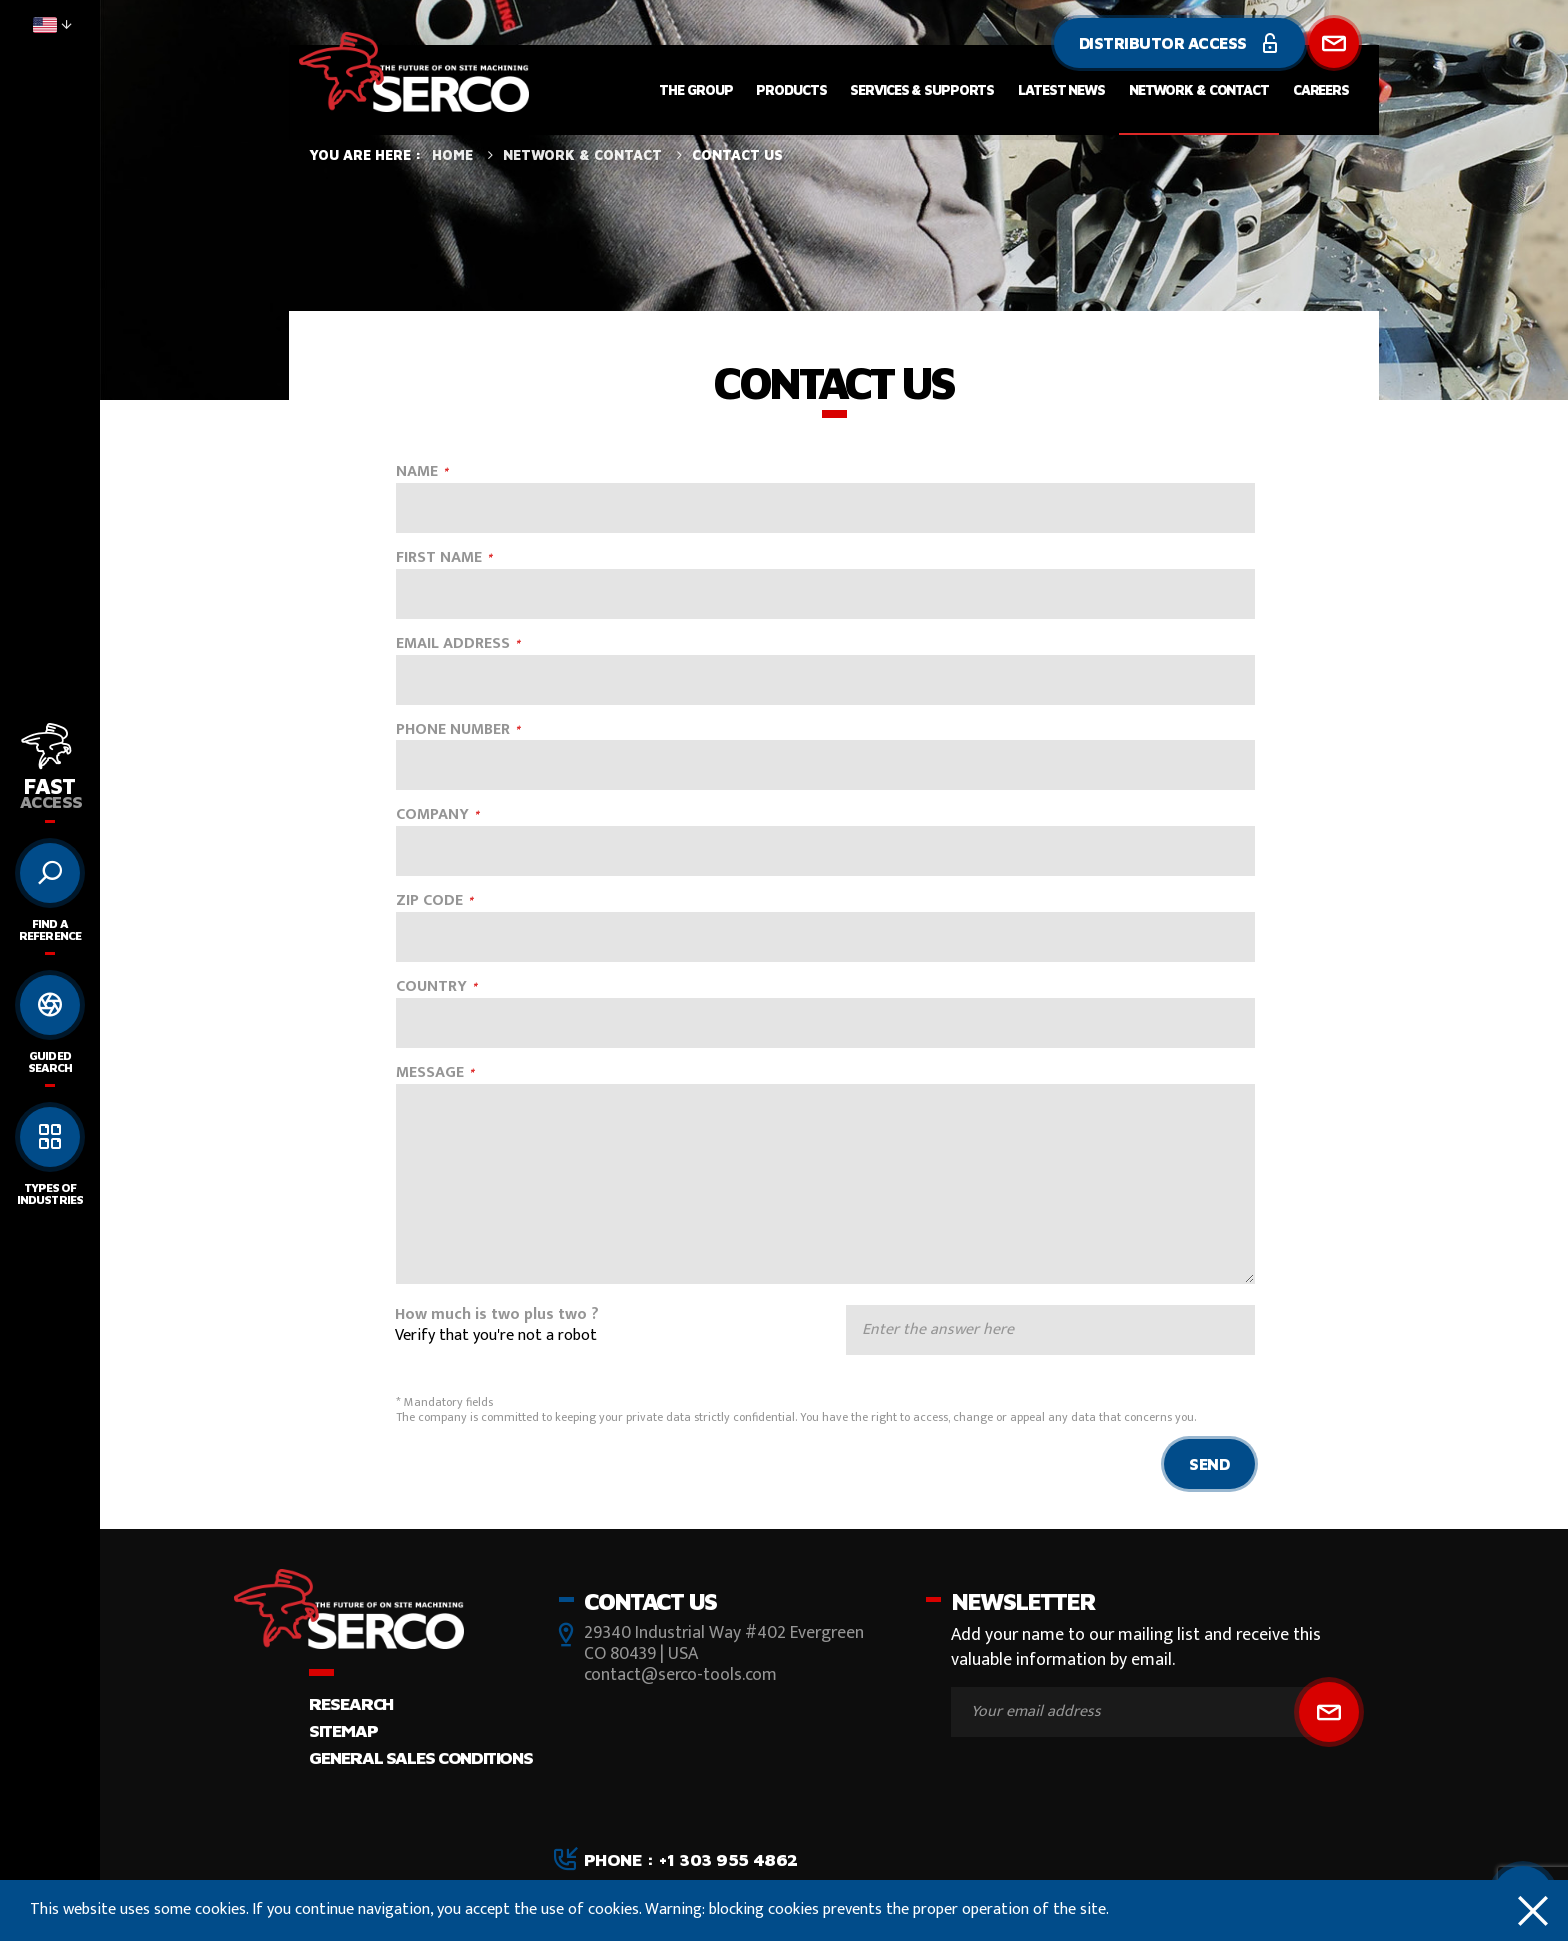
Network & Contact (1199, 89)
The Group (695, 89)
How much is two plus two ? (497, 1315)
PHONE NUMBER (453, 730)
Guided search (50, 1061)
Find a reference (49, 929)
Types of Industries (49, 1193)
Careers (1321, 89)
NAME (417, 472)
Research (351, 1703)
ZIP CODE (429, 901)
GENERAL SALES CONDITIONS (420, 1757)
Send (1209, 1464)
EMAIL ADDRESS (453, 644)
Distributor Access (1179, 43)
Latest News (1061, 89)
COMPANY (432, 815)
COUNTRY (431, 987)
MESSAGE (430, 1073)
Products (791, 89)
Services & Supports (922, 89)
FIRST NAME (439, 558)
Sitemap (343, 1730)
